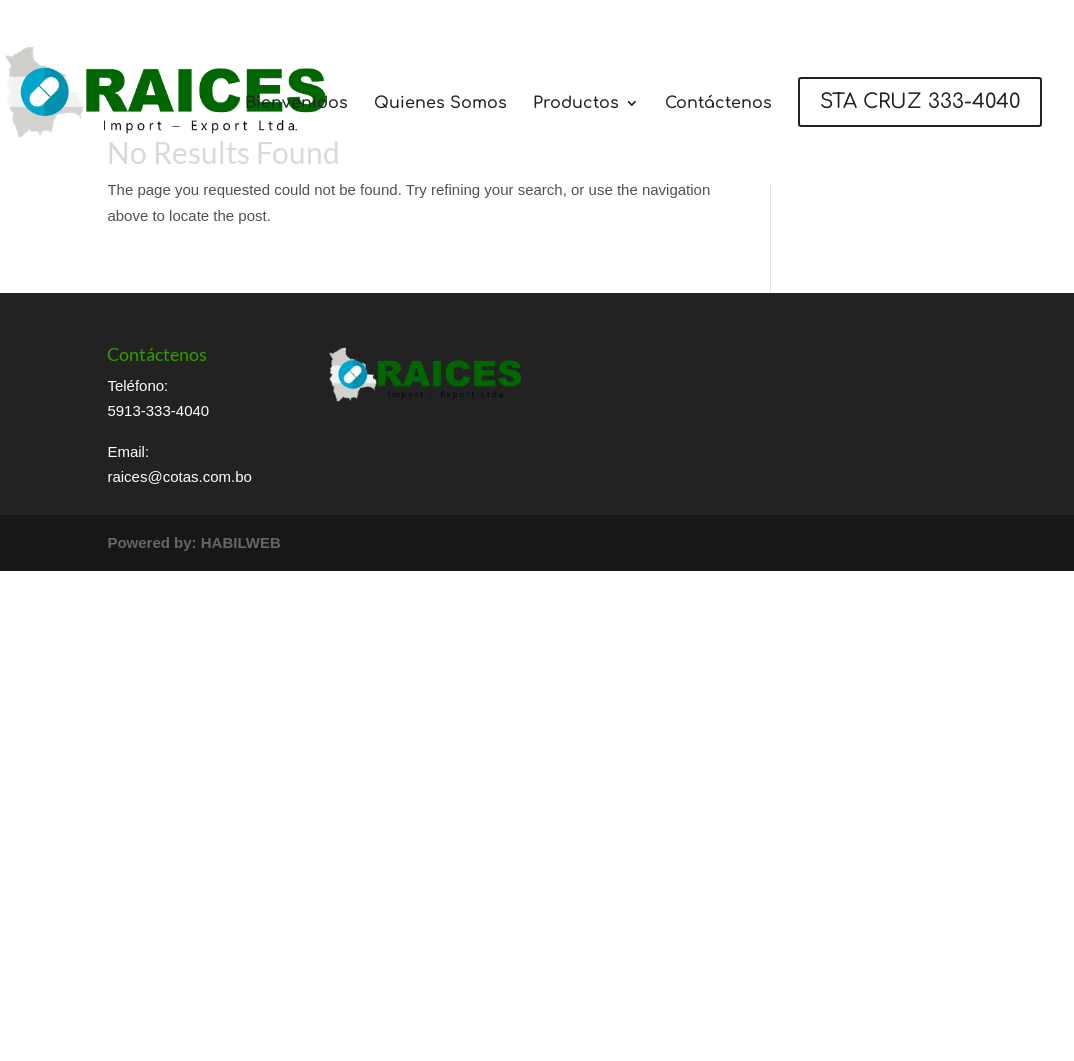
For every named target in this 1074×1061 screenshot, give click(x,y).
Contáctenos (718, 104)
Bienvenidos (296, 104)
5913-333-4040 (158, 410)
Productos (576, 104)
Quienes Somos (440, 104)
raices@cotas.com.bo (179, 476)
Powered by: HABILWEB (193, 542)
